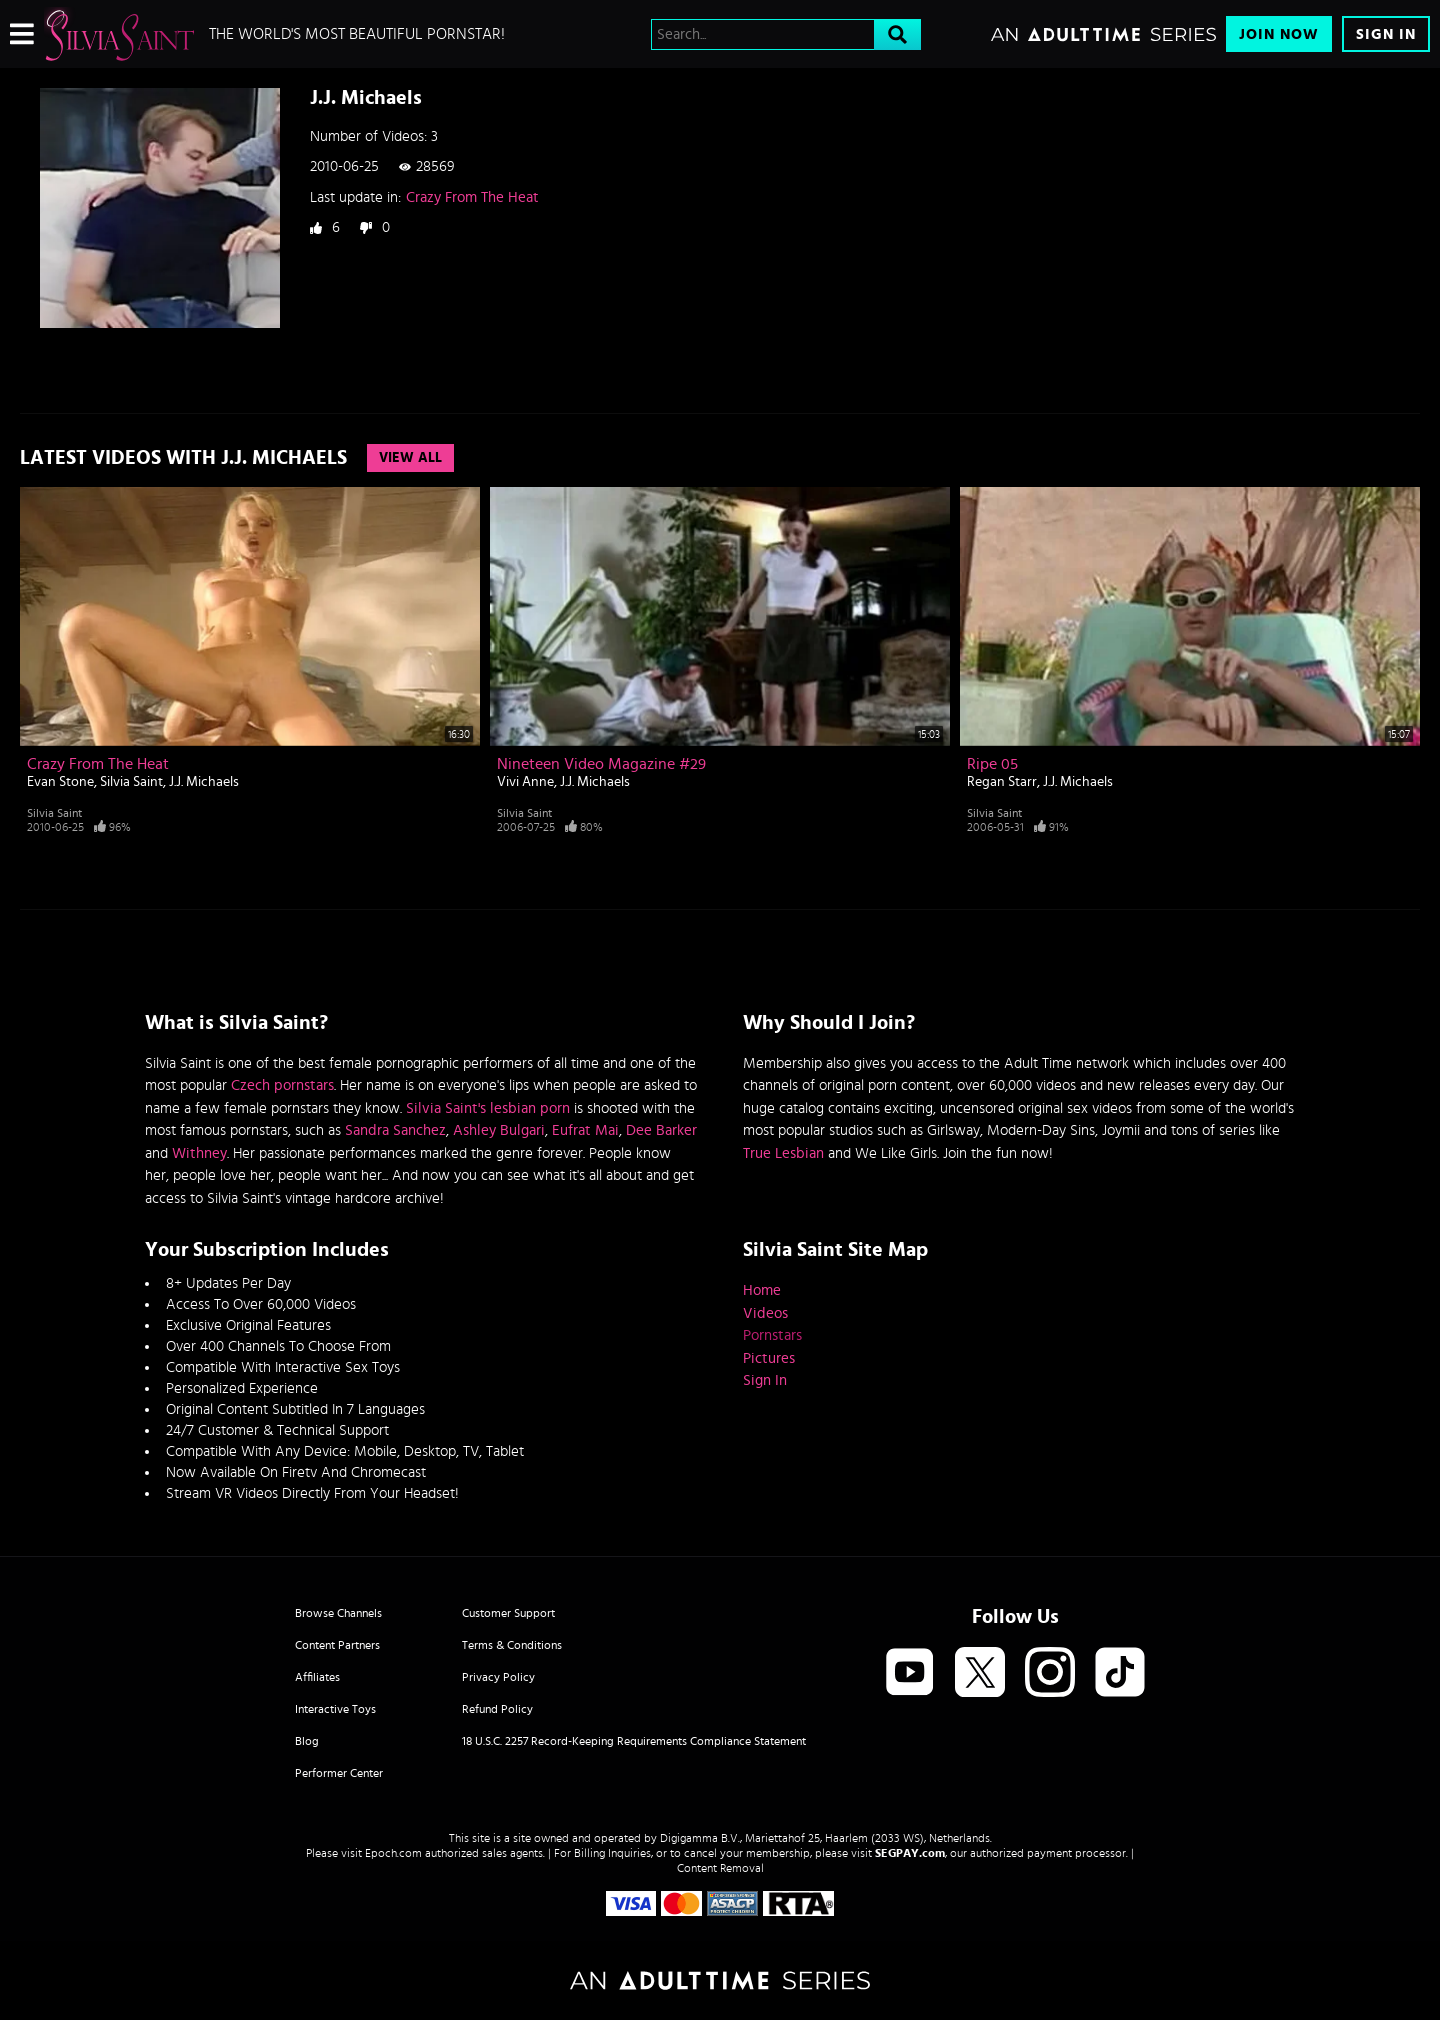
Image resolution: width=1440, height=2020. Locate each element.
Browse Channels (338, 1613)
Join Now (1279, 34)
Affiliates (317, 1677)
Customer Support (508, 1613)
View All (410, 458)
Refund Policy (497, 1709)
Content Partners (337, 1645)
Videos (765, 1313)
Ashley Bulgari (499, 1130)
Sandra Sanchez (395, 1130)
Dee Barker (661, 1130)
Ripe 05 (992, 764)
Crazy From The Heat (472, 197)
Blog (307, 1741)
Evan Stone (60, 782)
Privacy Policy (498, 1677)
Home (762, 1290)
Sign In (1386, 34)
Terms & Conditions (512, 1645)
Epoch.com (393, 1853)
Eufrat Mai (585, 1130)
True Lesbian (783, 1153)
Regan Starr (1002, 782)
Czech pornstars (282, 1085)
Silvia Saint (131, 782)
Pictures (769, 1358)
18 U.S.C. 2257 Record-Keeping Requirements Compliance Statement (634, 1741)
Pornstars (772, 1335)
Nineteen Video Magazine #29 (601, 764)
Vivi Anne (525, 782)
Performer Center (339, 1773)
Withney (199, 1153)
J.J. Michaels (204, 782)
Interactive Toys (335, 1709)
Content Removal (720, 1868)
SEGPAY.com (910, 1853)
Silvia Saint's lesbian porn (488, 1108)
